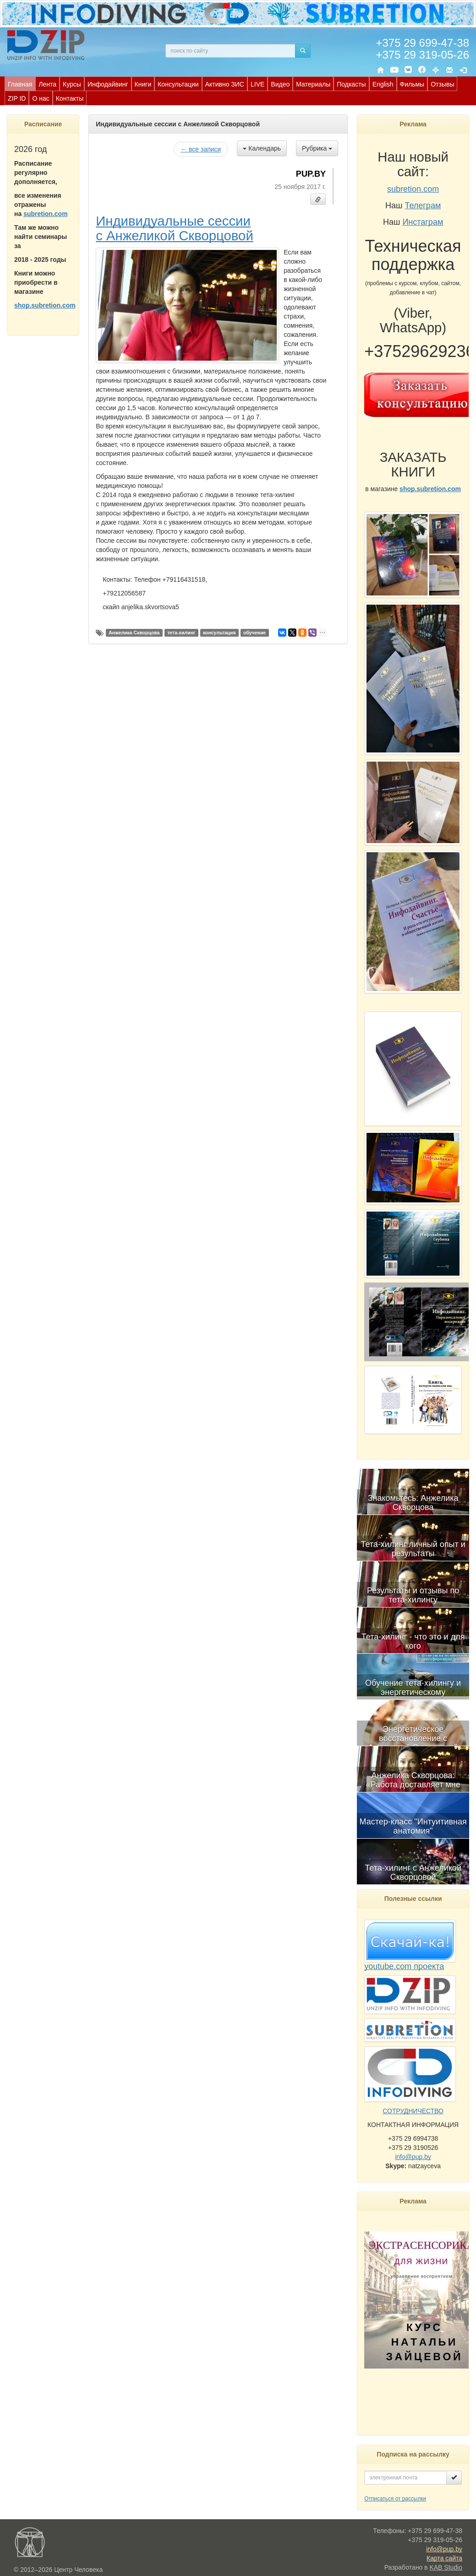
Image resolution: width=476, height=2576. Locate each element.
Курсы (72, 84)
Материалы (313, 84)
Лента (47, 84)
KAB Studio (445, 2567)
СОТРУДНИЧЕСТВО (413, 2111)
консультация (219, 632)
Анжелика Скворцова (134, 632)
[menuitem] (20, 83)
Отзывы (442, 84)
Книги (143, 84)
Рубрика (317, 148)
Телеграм (423, 205)
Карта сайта (444, 2558)
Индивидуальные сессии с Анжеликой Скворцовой (174, 228)
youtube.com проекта (404, 1966)
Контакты (69, 98)
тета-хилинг (181, 632)
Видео (280, 84)
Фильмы (412, 84)
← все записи (201, 149)
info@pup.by (413, 2156)
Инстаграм (422, 222)
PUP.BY (311, 174)
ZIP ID (17, 98)
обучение (254, 632)
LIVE (257, 84)
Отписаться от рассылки (395, 2498)
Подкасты (351, 84)
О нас (40, 98)
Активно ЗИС (224, 84)
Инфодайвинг (108, 84)
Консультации (178, 84)
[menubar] (240, 90)
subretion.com (45, 213)
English (383, 84)
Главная (20, 84)
